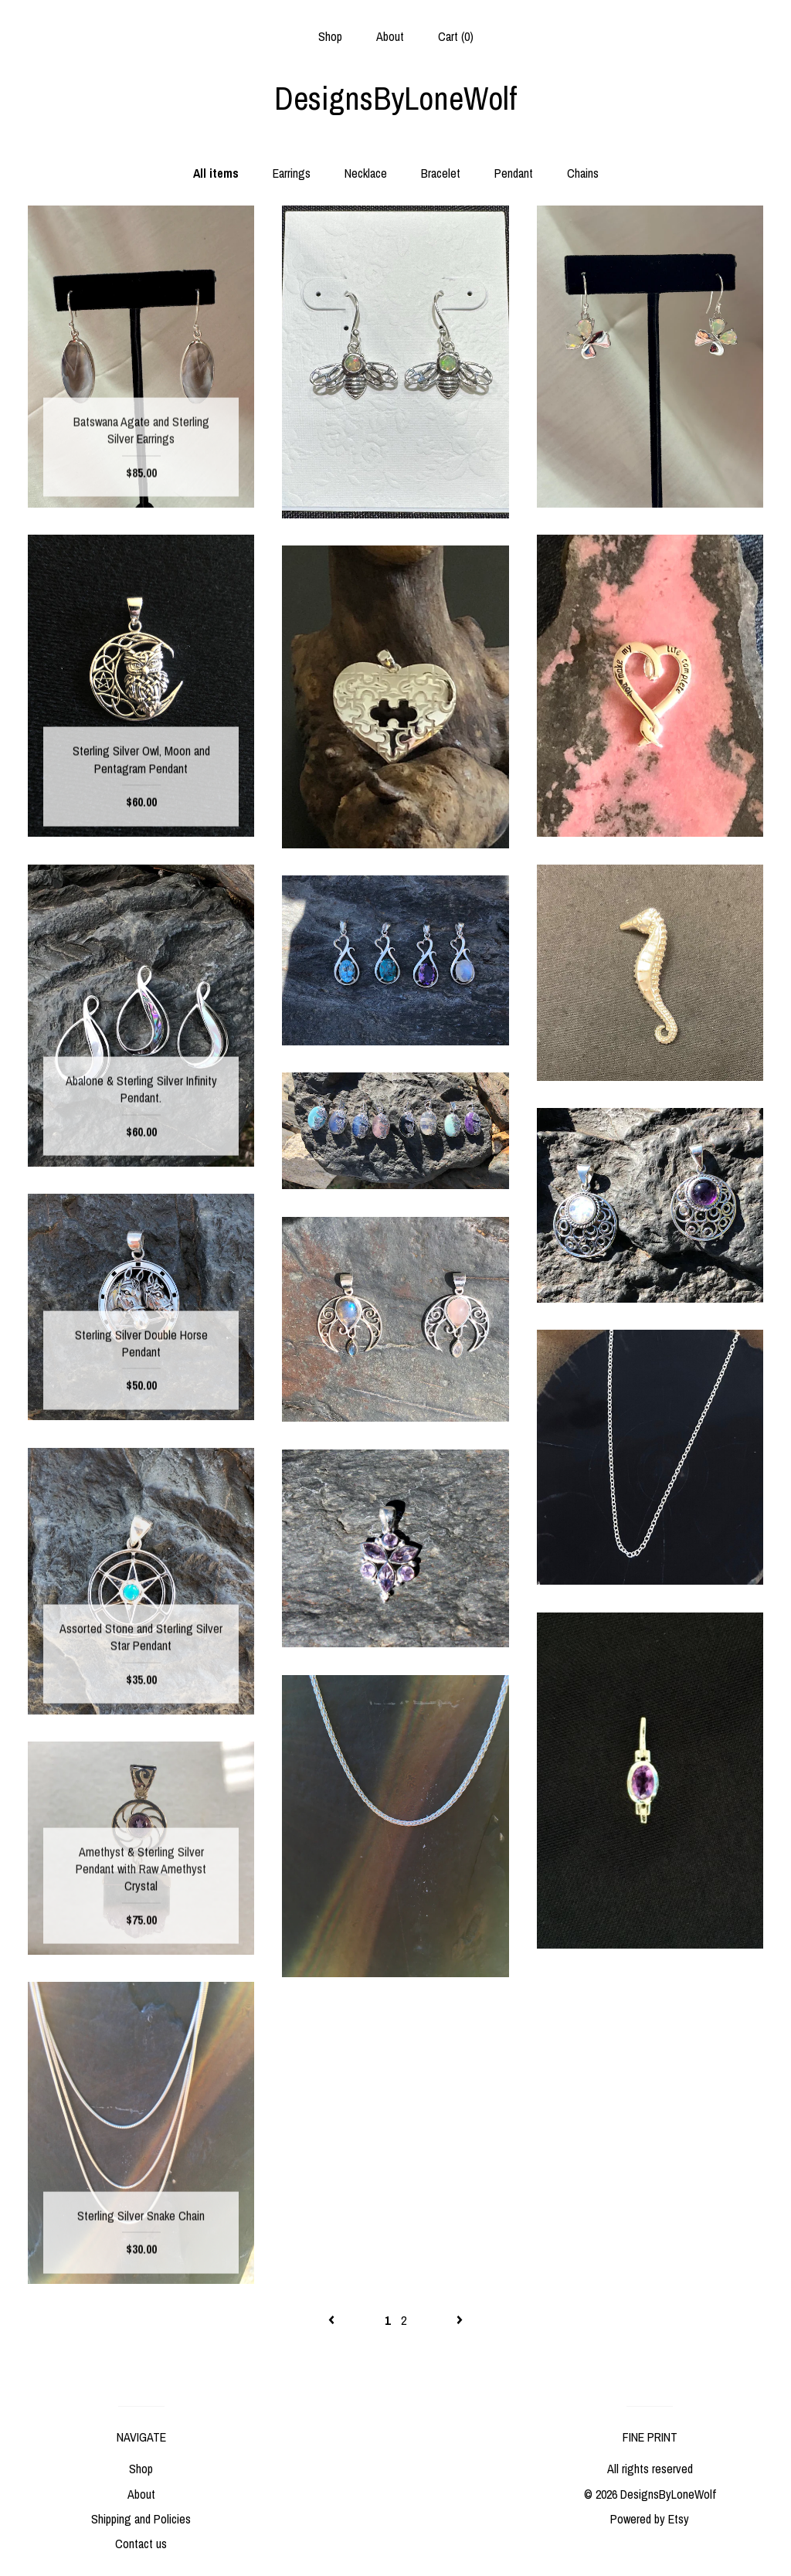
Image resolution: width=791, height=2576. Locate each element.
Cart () (456, 36)
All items (216, 173)
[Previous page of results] (333, 2320)
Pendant (513, 173)
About (390, 36)
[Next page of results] (459, 2320)
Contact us (141, 2543)
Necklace (366, 173)
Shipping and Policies (141, 2518)
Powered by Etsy (649, 2518)
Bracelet (440, 173)
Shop (330, 36)
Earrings (292, 173)
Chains (583, 173)
